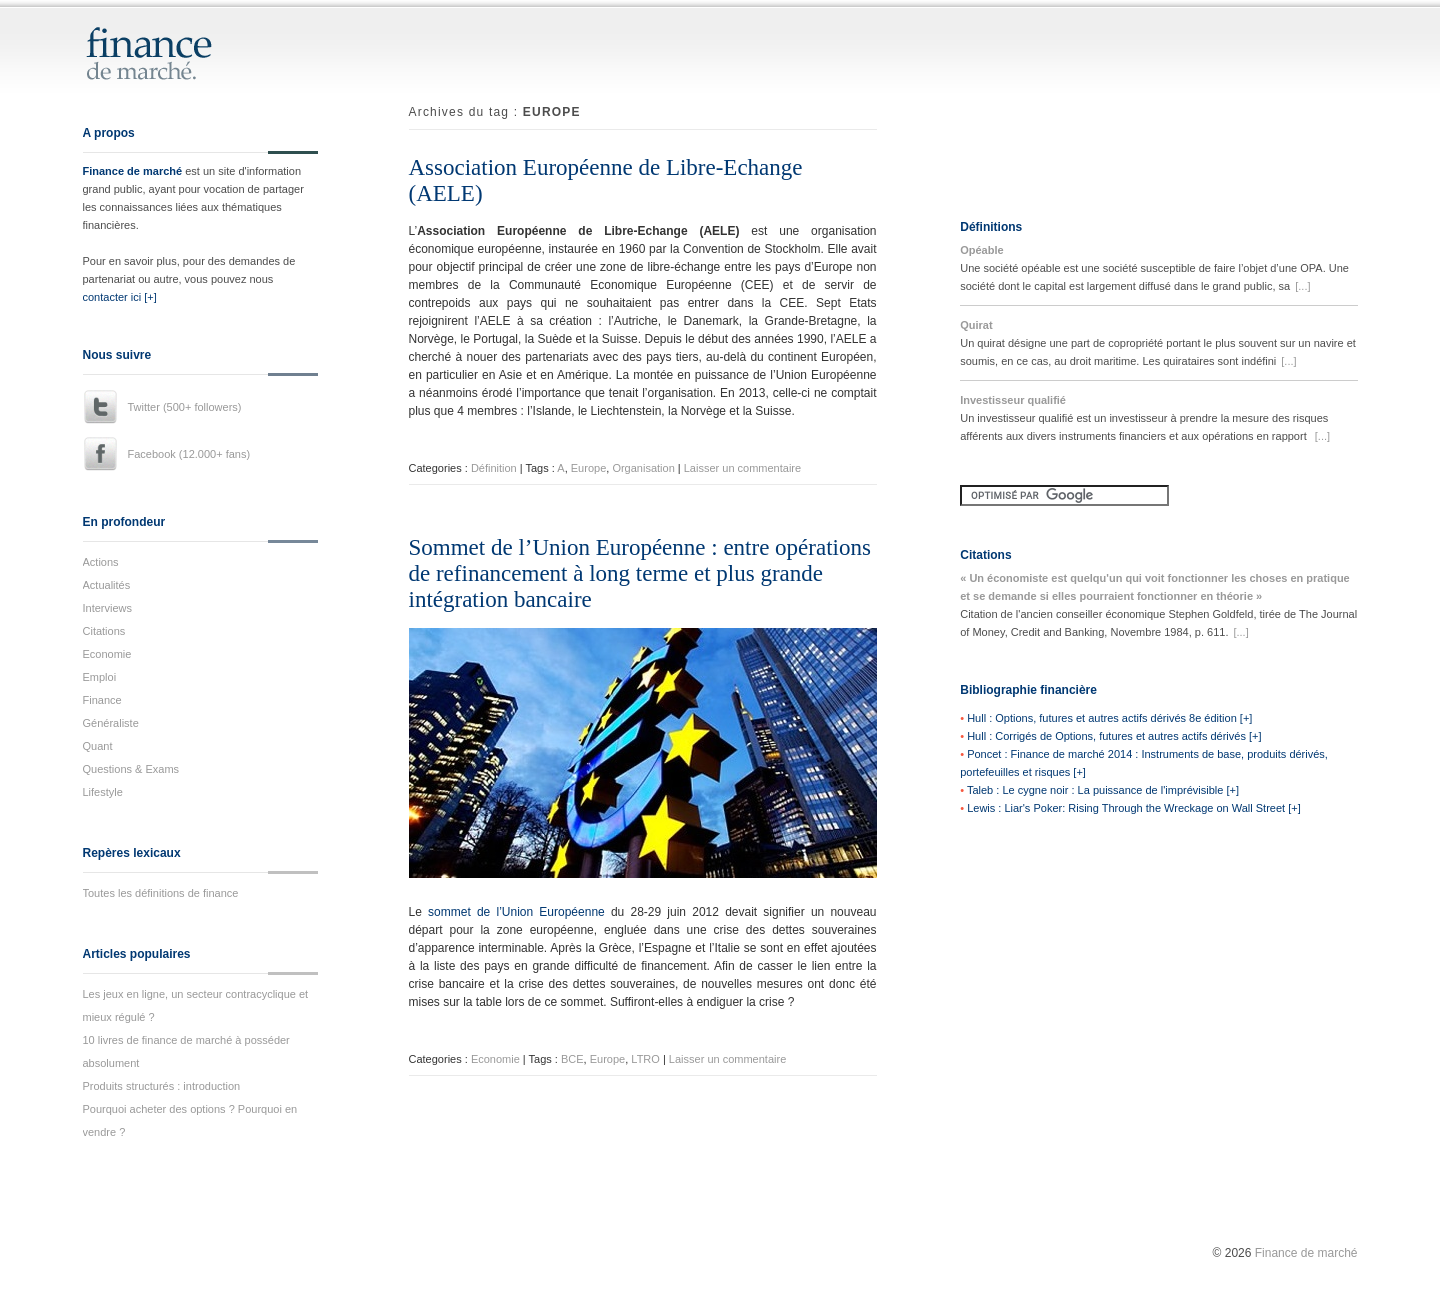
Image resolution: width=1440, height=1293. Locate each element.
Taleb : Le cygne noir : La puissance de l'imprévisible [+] (1103, 790)
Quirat (976, 325)
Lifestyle (103, 792)
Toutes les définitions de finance (161, 893)
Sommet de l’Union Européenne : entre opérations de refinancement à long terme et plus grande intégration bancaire (640, 573)
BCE (572, 1059)
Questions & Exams (131, 769)
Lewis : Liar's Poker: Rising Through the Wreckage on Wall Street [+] (1134, 808)
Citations (104, 631)
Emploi (100, 677)
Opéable (981, 250)
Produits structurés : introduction (162, 1086)
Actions (101, 562)
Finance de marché (133, 171)
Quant (98, 746)
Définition (494, 468)
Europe (588, 468)
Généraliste (111, 723)
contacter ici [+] (120, 297)
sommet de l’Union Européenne (516, 912)
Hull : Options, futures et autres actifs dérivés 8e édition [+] (1109, 718)
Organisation (643, 468)
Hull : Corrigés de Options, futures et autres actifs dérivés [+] (1114, 736)
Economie (107, 654)
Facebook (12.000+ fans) (189, 454)
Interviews (108, 608)
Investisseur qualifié (1013, 400)
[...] (1302, 286)
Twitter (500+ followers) (185, 407)
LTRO (645, 1059)
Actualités (107, 585)
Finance (102, 700)
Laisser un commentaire (742, 468)
